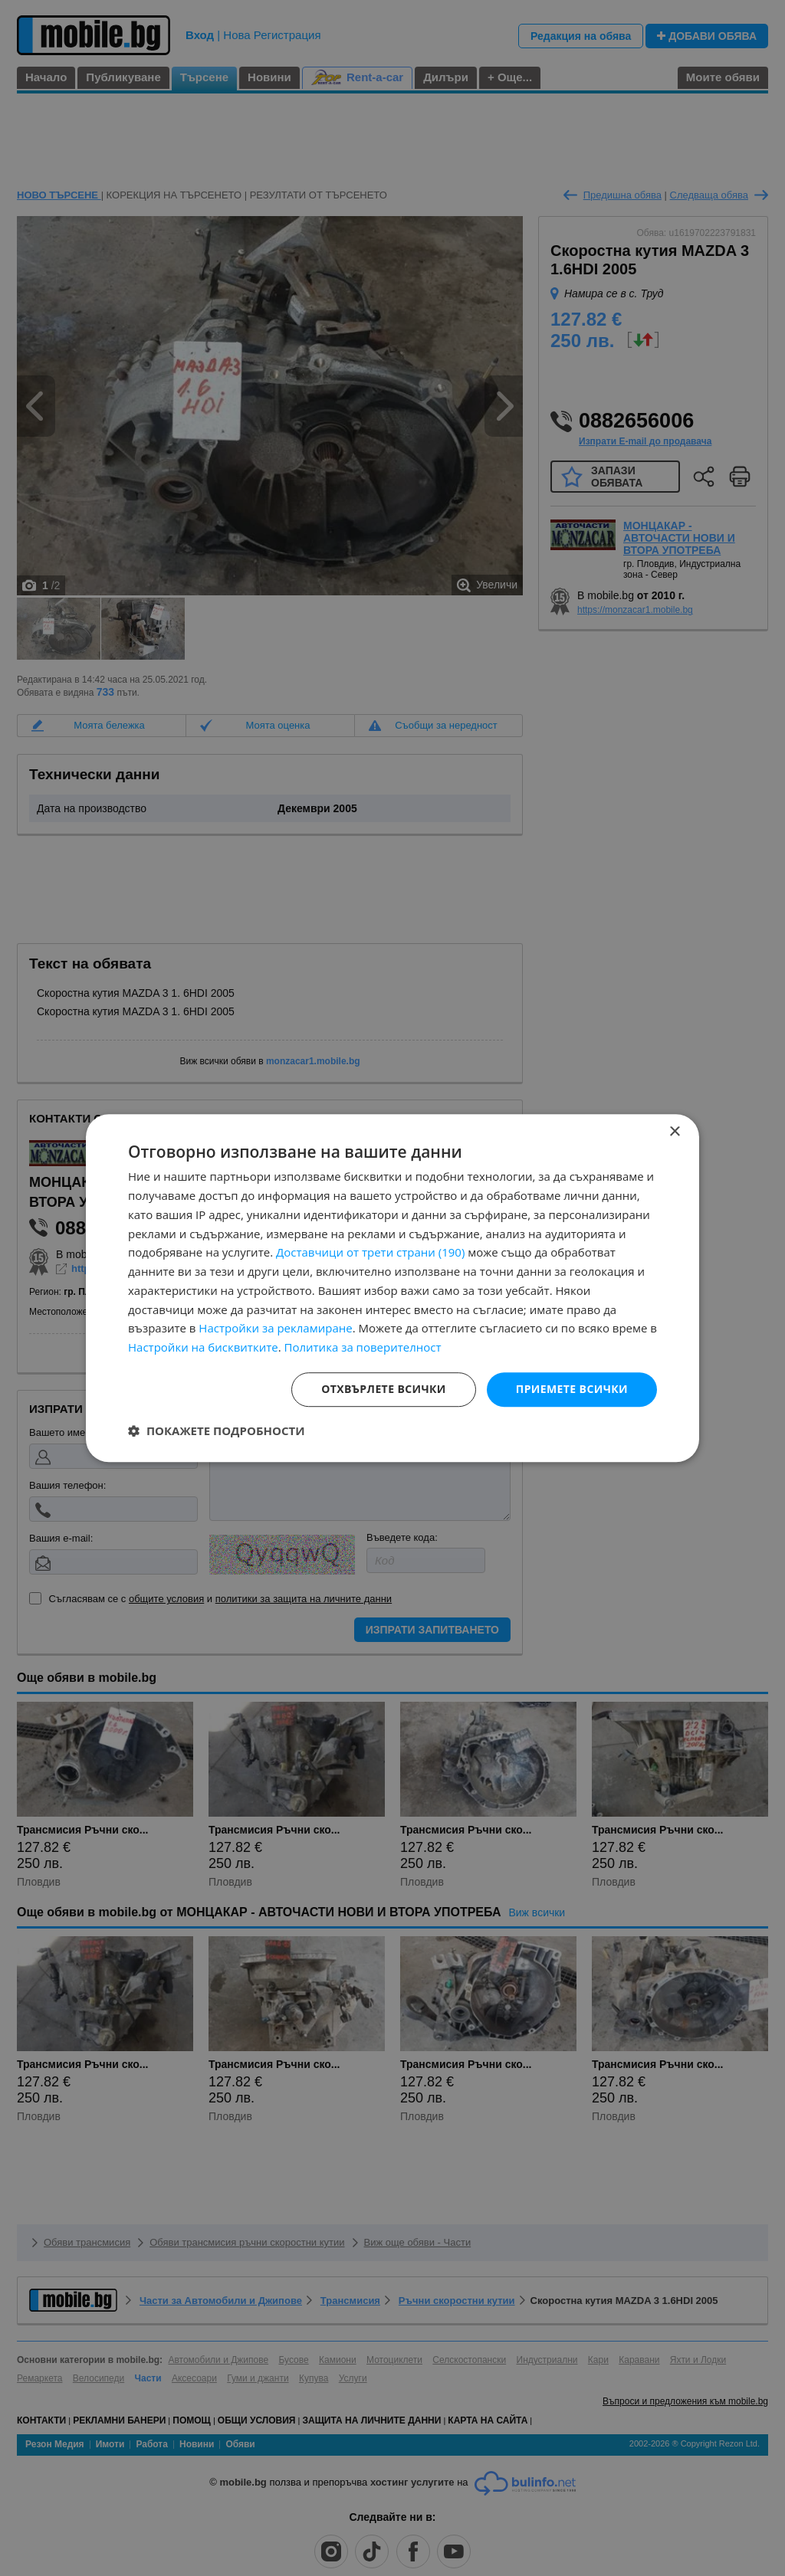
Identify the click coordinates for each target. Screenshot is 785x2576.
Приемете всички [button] (572, 1388)
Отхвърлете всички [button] (383, 1388)
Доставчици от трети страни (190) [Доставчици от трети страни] (370, 1252)
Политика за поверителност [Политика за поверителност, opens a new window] (363, 1347)
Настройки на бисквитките (203, 1347)
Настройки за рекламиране (275, 1328)
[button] (216, 1430)
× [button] (674, 1132)
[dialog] (392, 1288)
